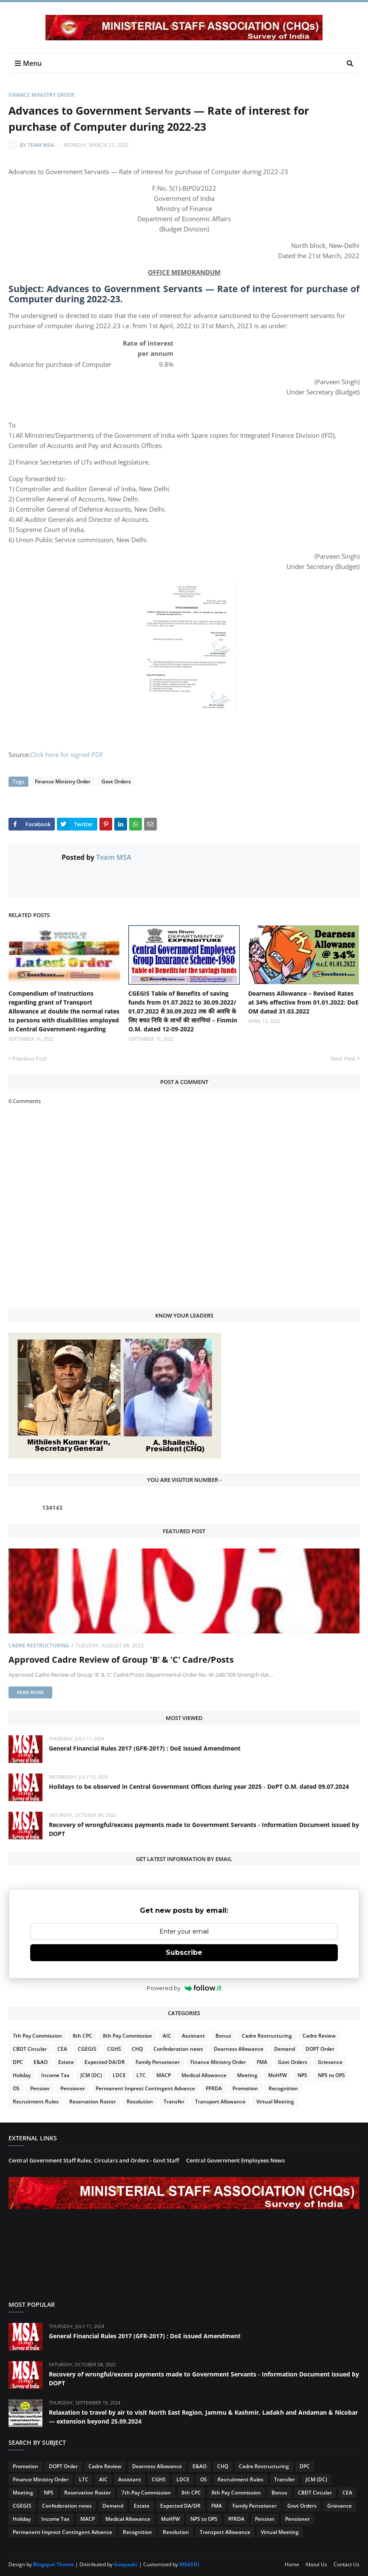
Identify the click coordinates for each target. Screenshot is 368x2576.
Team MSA (41, 145)
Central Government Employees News (235, 2160)
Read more (30, 1692)
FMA (262, 2062)
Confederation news (178, 2048)
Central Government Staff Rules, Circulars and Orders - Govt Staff (93, 2160)
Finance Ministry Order (41, 95)
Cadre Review (319, 2035)
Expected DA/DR (105, 2062)
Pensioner (72, 2088)
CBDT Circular (30, 2048)
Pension (40, 2088)
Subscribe (184, 1952)
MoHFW (277, 2075)
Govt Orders (115, 781)
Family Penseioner (158, 2062)
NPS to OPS (331, 2075)
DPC (18, 2062)
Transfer (174, 2101)
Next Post (343, 1058)
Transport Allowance (220, 2101)
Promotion (245, 2088)
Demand (284, 2048)
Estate (66, 2062)
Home (292, 2564)
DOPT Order (320, 2048)
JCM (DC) (91, 2075)
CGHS (114, 2048)
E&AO (41, 2062)
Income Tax (55, 2075)
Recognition (283, 2088)
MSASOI (189, 2564)
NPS (302, 2075)
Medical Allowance (203, 2075)
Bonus (223, 2035)
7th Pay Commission (37, 2035)
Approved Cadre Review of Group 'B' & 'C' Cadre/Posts (121, 1659)
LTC (141, 2075)
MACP (163, 2075)
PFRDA (214, 2088)
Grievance (330, 2062)
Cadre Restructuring (38, 1645)
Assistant (193, 2035)
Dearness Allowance (238, 2048)
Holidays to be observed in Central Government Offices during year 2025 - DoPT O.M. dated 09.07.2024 (199, 1786)
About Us (316, 2564)
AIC (167, 2035)
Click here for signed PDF (66, 754)
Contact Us (347, 2564)
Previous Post (29, 1058)
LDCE (119, 2075)
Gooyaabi (126, 2564)
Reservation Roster (92, 2101)
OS (16, 2088)
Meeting (247, 2075)
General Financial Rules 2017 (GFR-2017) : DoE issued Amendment (145, 1748)
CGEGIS (87, 2048)
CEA (62, 2048)
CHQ (137, 2048)
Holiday (22, 2075)
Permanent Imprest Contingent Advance (145, 2088)
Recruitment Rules (36, 2101)
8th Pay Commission (127, 2035)
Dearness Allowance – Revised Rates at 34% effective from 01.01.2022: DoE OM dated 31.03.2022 (303, 1002)
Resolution (140, 2101)
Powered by (184, 1988)
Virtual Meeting (275, 2101)
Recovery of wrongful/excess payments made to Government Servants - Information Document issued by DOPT (204, 1829)
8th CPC (82, 2035)
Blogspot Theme (53, 2564)
